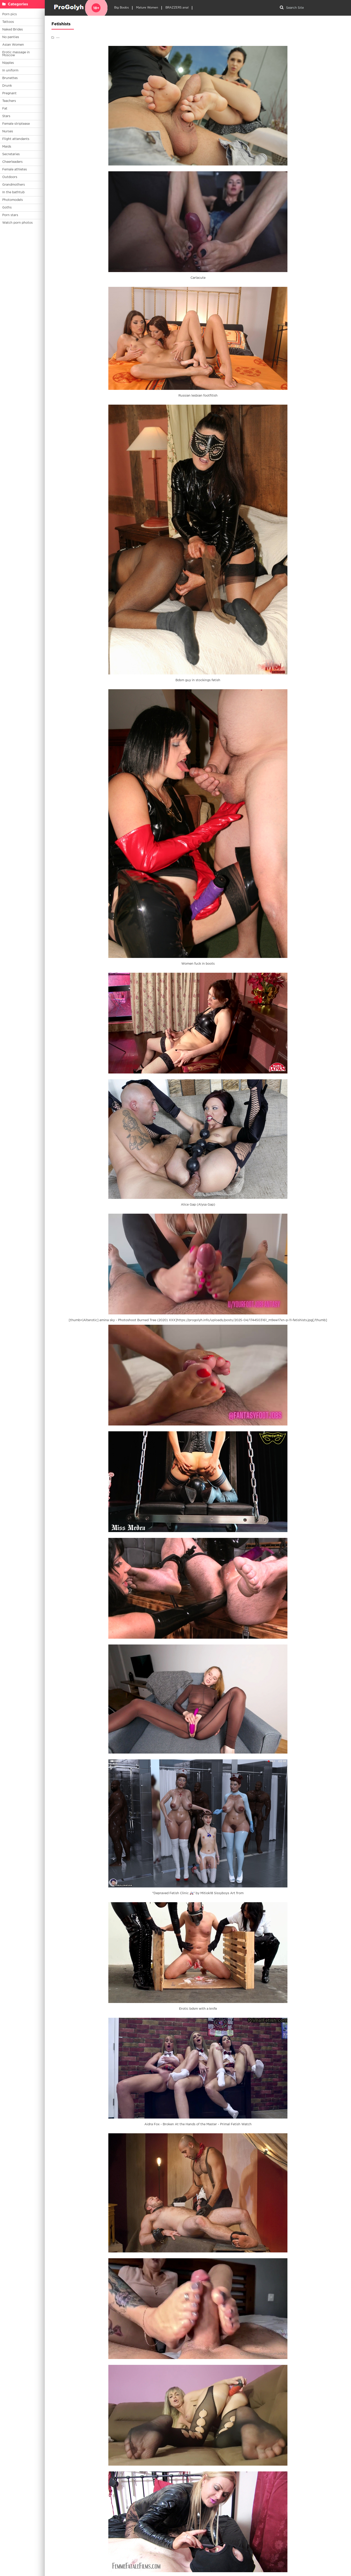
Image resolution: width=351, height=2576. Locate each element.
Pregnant (9, 93)
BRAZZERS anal (176, 7)
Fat (4, 108)
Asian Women (13, 44)
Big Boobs (121, 7)
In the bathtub (13, 192)
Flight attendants (15, 139)
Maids (6, 146)
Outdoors (9, 177)
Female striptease (16, 123)
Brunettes (10, 78)
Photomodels (12, 200)
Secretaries (11, 154)
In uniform (10, 70)
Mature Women (147, 7)
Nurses (7, 131)
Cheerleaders (12, 162)
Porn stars (10, 215)
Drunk (7, 85)
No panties (10, 37)
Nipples (8, 63)
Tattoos (8, 22)
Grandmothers (13, 184)
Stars (6, 116)
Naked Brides (12, 29)
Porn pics (9, 14)
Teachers (9, 101)
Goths (7, 207)
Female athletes (14, 169)
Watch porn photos (17, 222)
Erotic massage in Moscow (16, 54)
